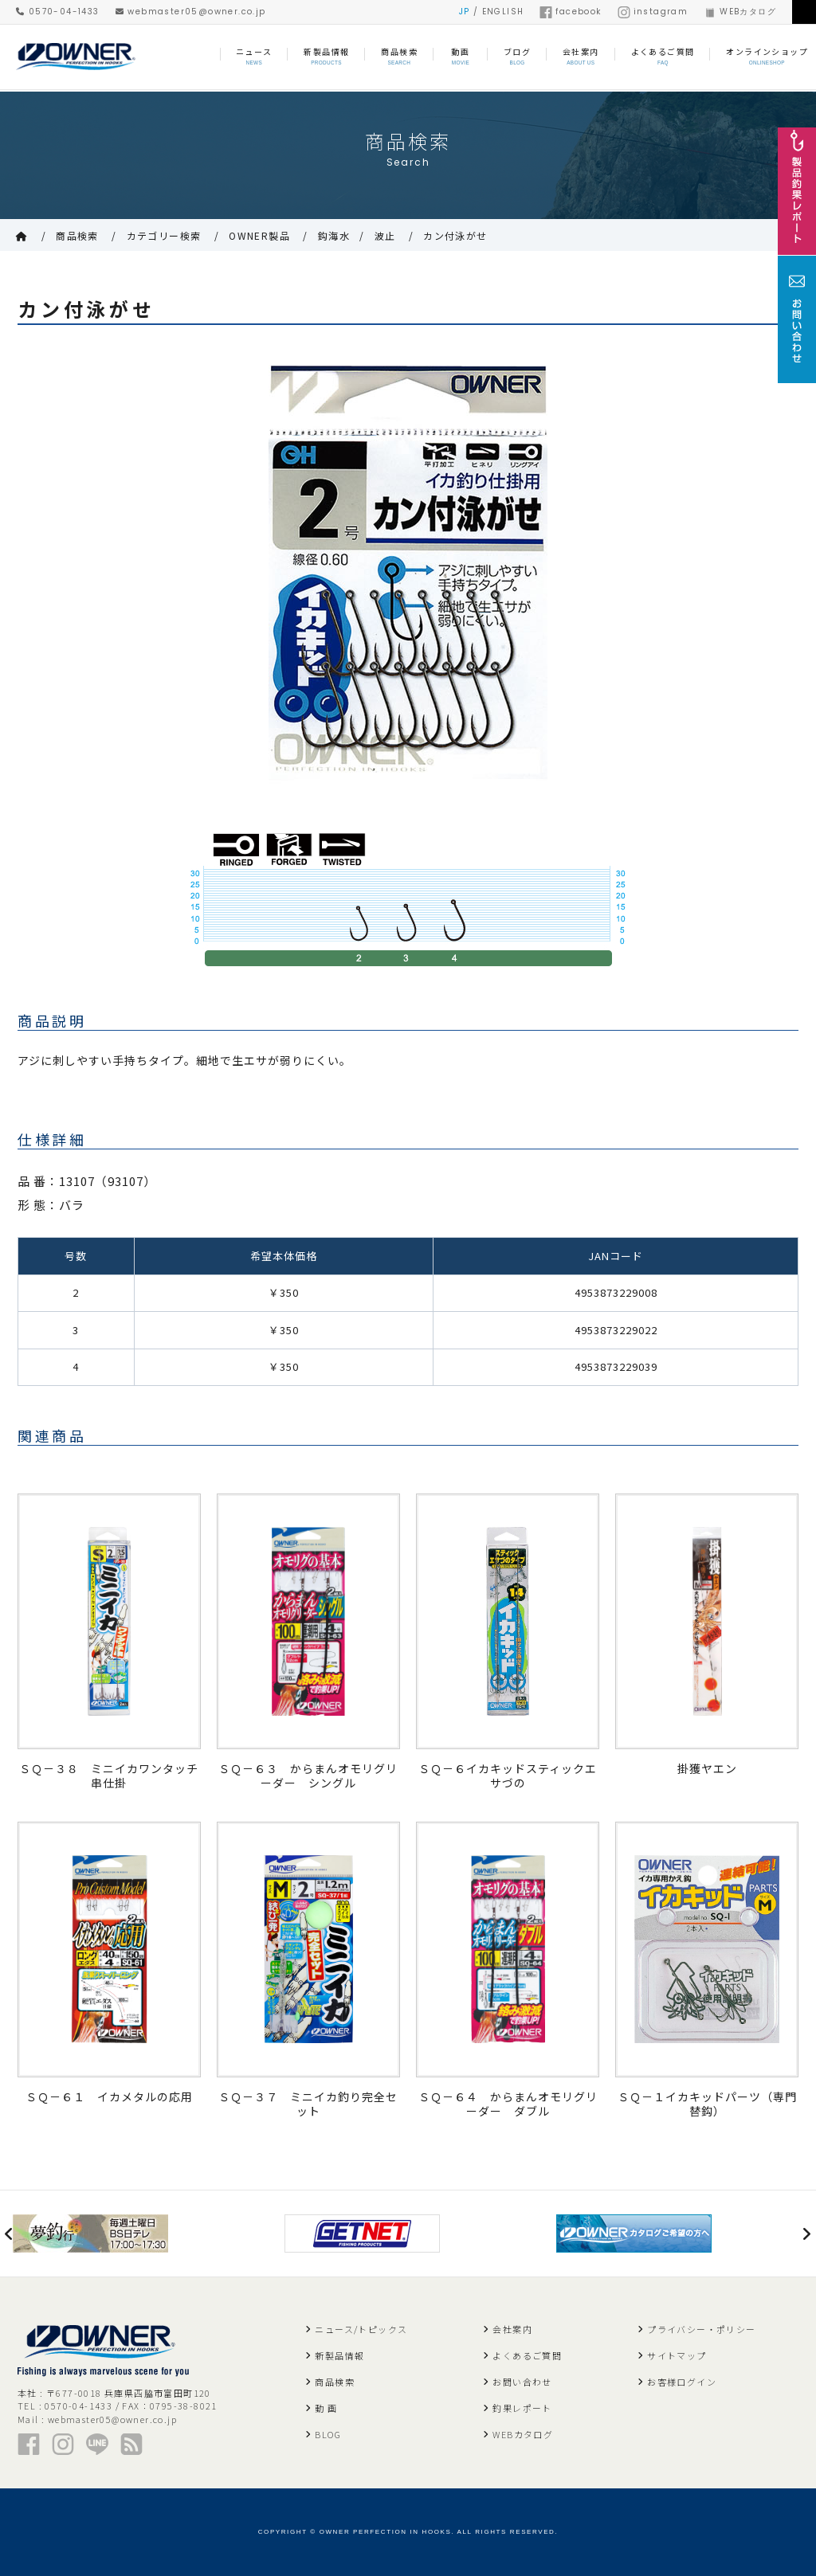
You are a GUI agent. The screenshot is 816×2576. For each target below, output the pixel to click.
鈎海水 (334, 235)
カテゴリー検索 (164, 235)
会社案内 (512, 2329)
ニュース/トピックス (361, 2329)
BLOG (328, 2434)
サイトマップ (676, 2355)
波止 (385, 235)
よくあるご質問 (527, 2355)
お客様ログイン (681, 2381)
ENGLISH (503, 12)
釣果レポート (521, 2408)
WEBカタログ (740, 12)
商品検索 (77, 235)
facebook (570, 12)
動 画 (326, 2408)
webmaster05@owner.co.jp (191, 12)
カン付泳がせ (455, 235)
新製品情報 (339, 2355)
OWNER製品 (259, 235)
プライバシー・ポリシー (701, 2329)
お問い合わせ (521, 2381)
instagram (653, 12)
